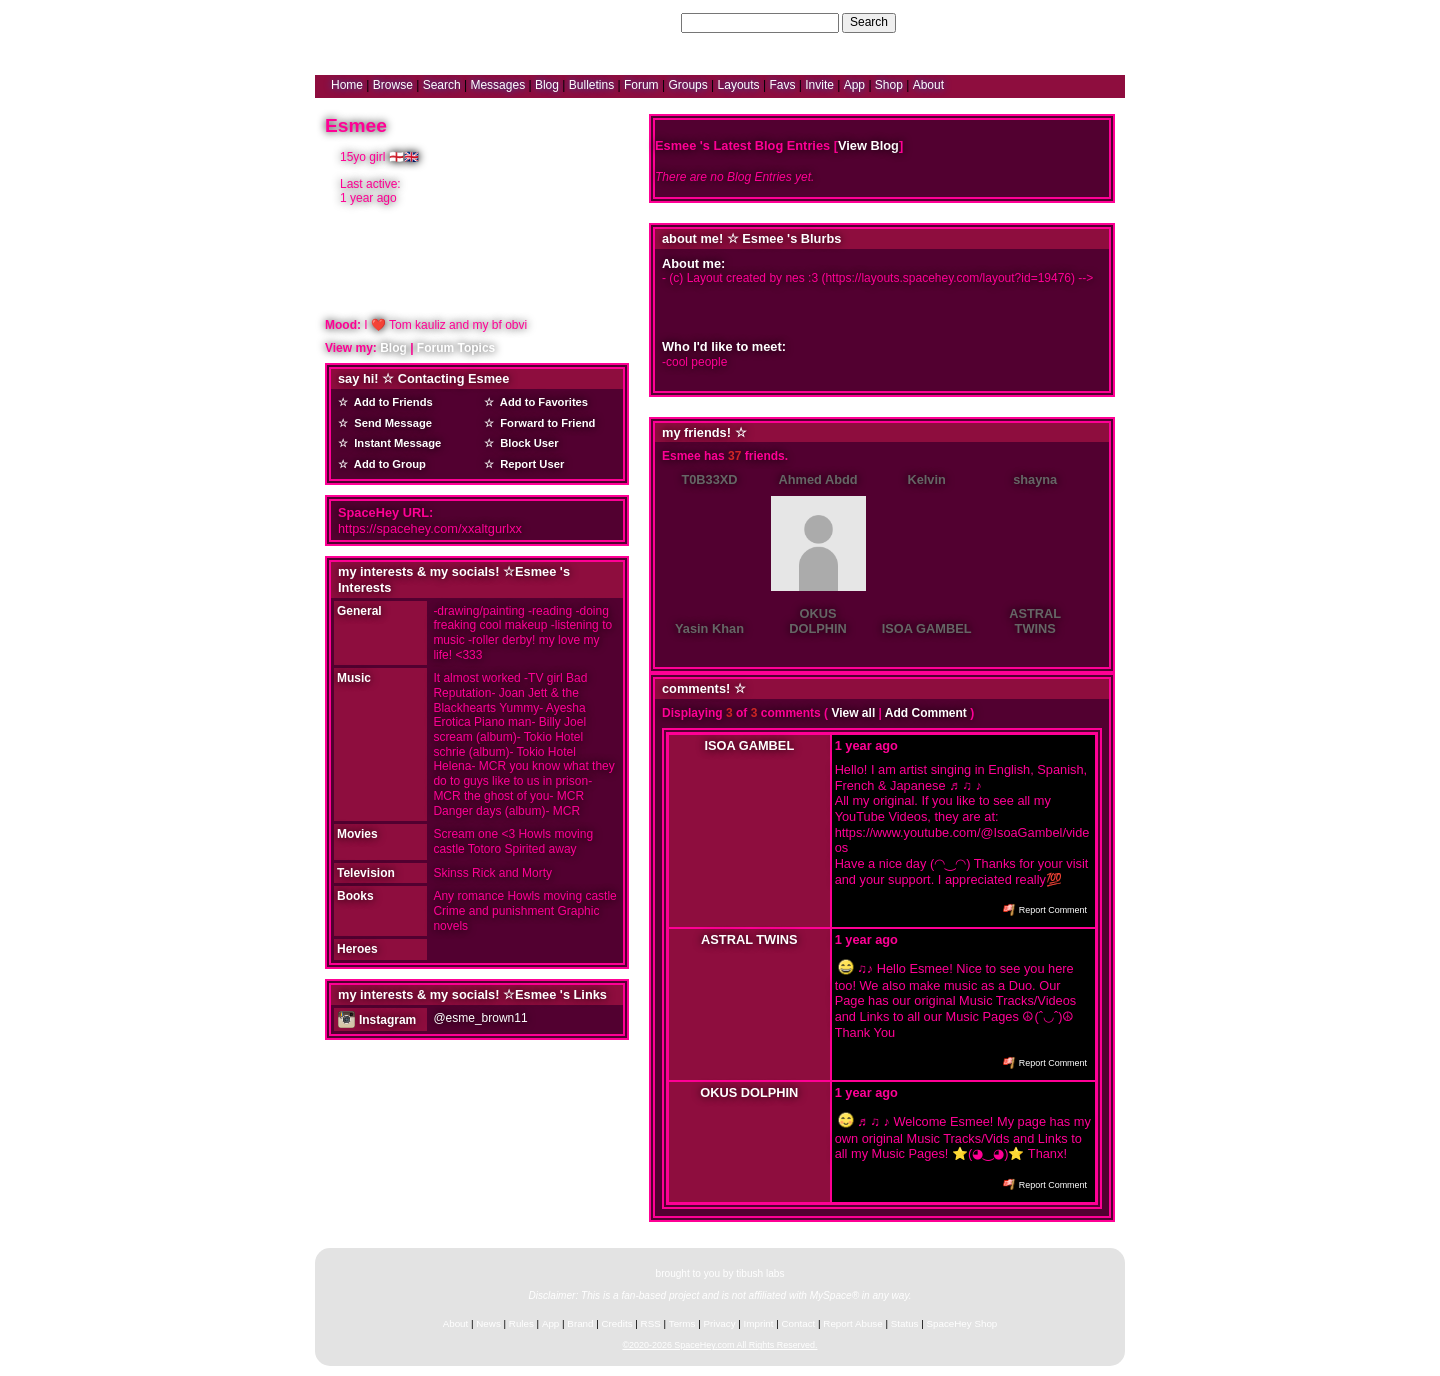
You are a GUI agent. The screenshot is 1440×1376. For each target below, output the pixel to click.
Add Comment (926, 713)
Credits (617, 1323)
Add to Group (387, 464)
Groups (687, 85)
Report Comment (1045, 910)
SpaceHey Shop (962, 1323)
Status (905, 1323)
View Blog (868, 145)
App (854, 85)
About (928, 85)
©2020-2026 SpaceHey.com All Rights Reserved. (719, 1345)
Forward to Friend (544, 423)
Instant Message (394, 443)
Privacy (719, 1323)
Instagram (377, 1020)
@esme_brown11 (480, 1018)
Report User (529, 464)
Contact (799, 1323)
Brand (580, 1323)
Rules (521, 1323)
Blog (547, 85)
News (488, 1323)
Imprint (759, 1323)
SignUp (1095, 22)
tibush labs (760, 1273)
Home (347, 85)
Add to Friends (390, 402)
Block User (526, 443)
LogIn (1051, 22)
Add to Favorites (541, 402)
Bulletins (591, 85)
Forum (641, 85)
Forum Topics (456, 348)
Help (1013, 22)
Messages (497, 85)
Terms (682, 1323)
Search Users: (639, 22)
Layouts (739, 85)
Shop (889, 85)
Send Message (390, 423)
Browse (393, 85)
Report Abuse (852, 1323)
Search (869, 22)
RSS (651, 1323)
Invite (819, 85)
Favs (782, 85)
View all (853, 713)
